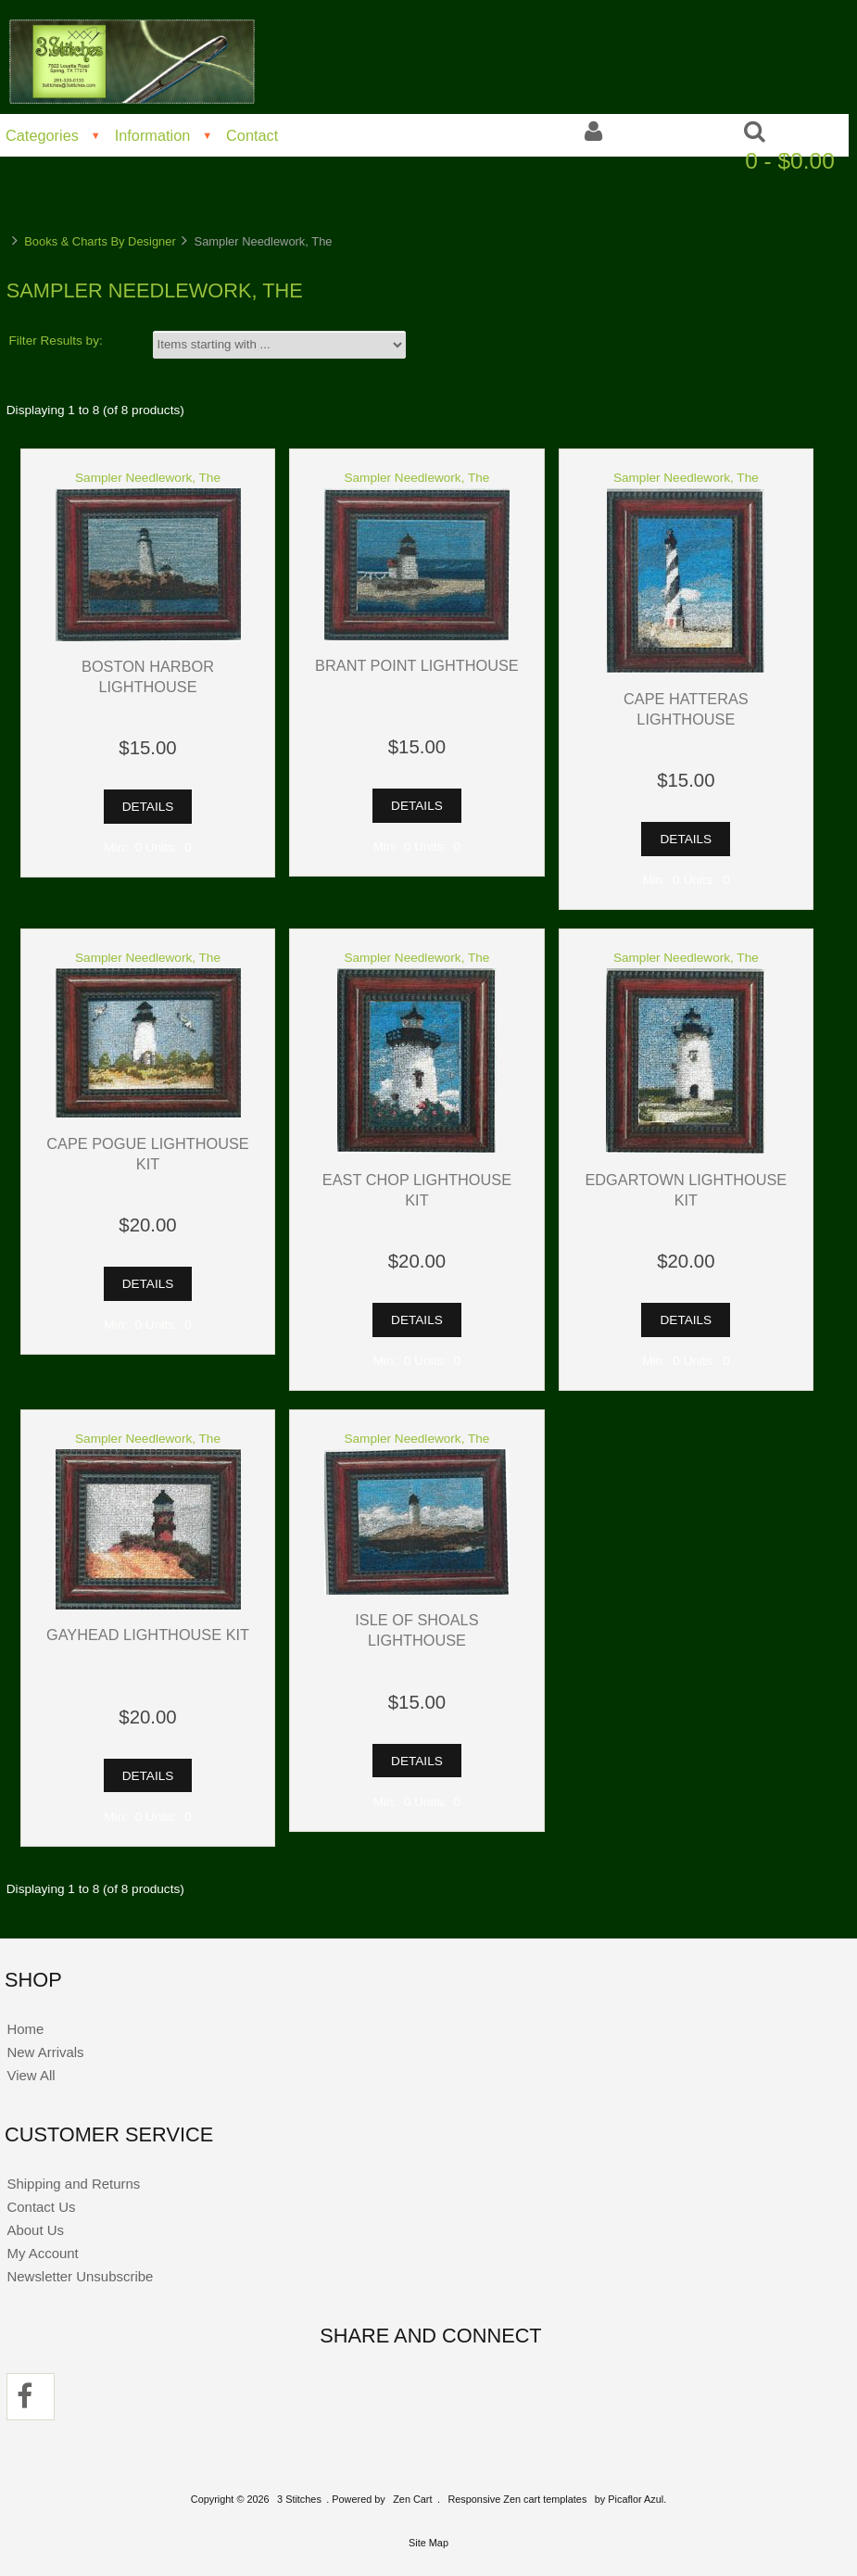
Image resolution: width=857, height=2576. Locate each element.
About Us (35, 2230)
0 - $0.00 (790, 160)
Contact (252, 135)
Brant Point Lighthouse (417, 665)
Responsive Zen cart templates (516, 2499)
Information (153, 135)
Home (25, 2029)
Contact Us (40, 2207)
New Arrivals (44, 2052)
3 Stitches (299, 2499)
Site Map (428, 2542)
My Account (42, 2253)
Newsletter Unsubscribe (79, 2276)
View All (30, 2075)
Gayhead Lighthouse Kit (147, 1634)
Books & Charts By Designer (100, 241)
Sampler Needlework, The (148, 478)
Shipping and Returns (73, 2183)
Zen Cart (412, 2499)
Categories (42, 135)
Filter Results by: (56, 340)
